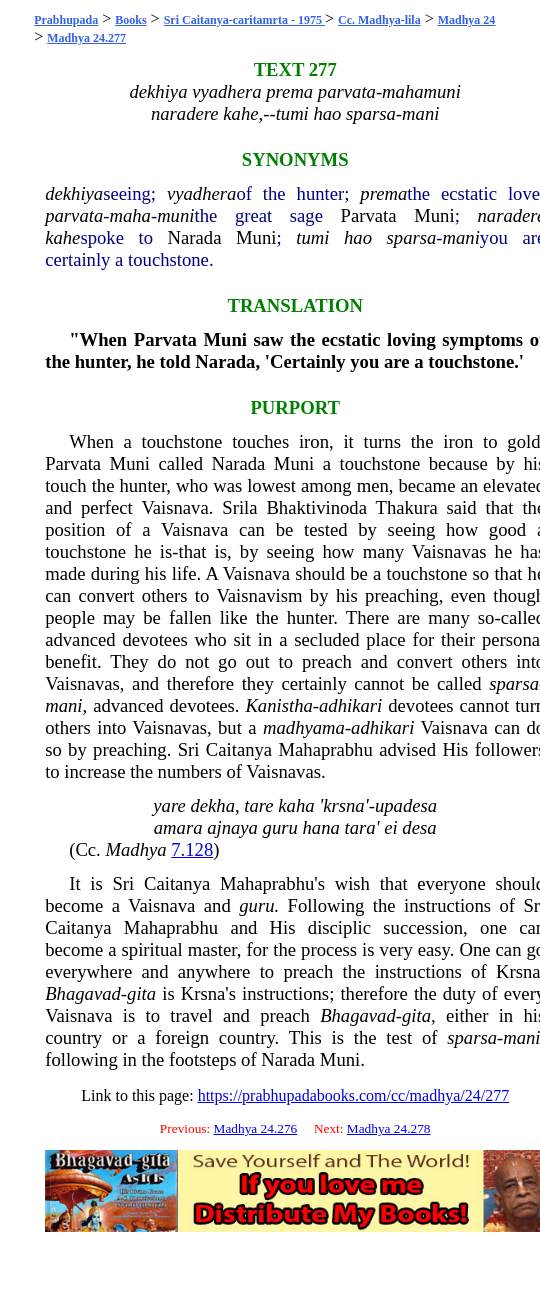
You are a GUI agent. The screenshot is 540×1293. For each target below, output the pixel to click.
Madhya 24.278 (389, 1128)
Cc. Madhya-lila (379, 20)
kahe (62, 237)
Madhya (135, 849)
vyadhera (201, 193)
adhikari (350, 705)
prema (383, 193)
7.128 (192, 849)
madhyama (304, 727)
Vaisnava (174, 507)
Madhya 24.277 (86, 38)
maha (129, 215)
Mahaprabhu (325, 749)
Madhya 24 (467, 20)
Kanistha (278, 705)
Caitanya (239, 749)
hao (358, 237)
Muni (434, 215)
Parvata (369, 215)
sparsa (412, 237)
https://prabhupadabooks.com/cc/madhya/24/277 (354, 1095)
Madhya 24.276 (256, 1128)
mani (461, 237)
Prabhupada (66, 20)
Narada (195, 237)
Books (130, 20)
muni (175, 215)
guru (256, 905)
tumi (312, 237)
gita (141, 993)
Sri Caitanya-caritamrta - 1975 (244, 20)
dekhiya (74, 193)
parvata (74, 215)
